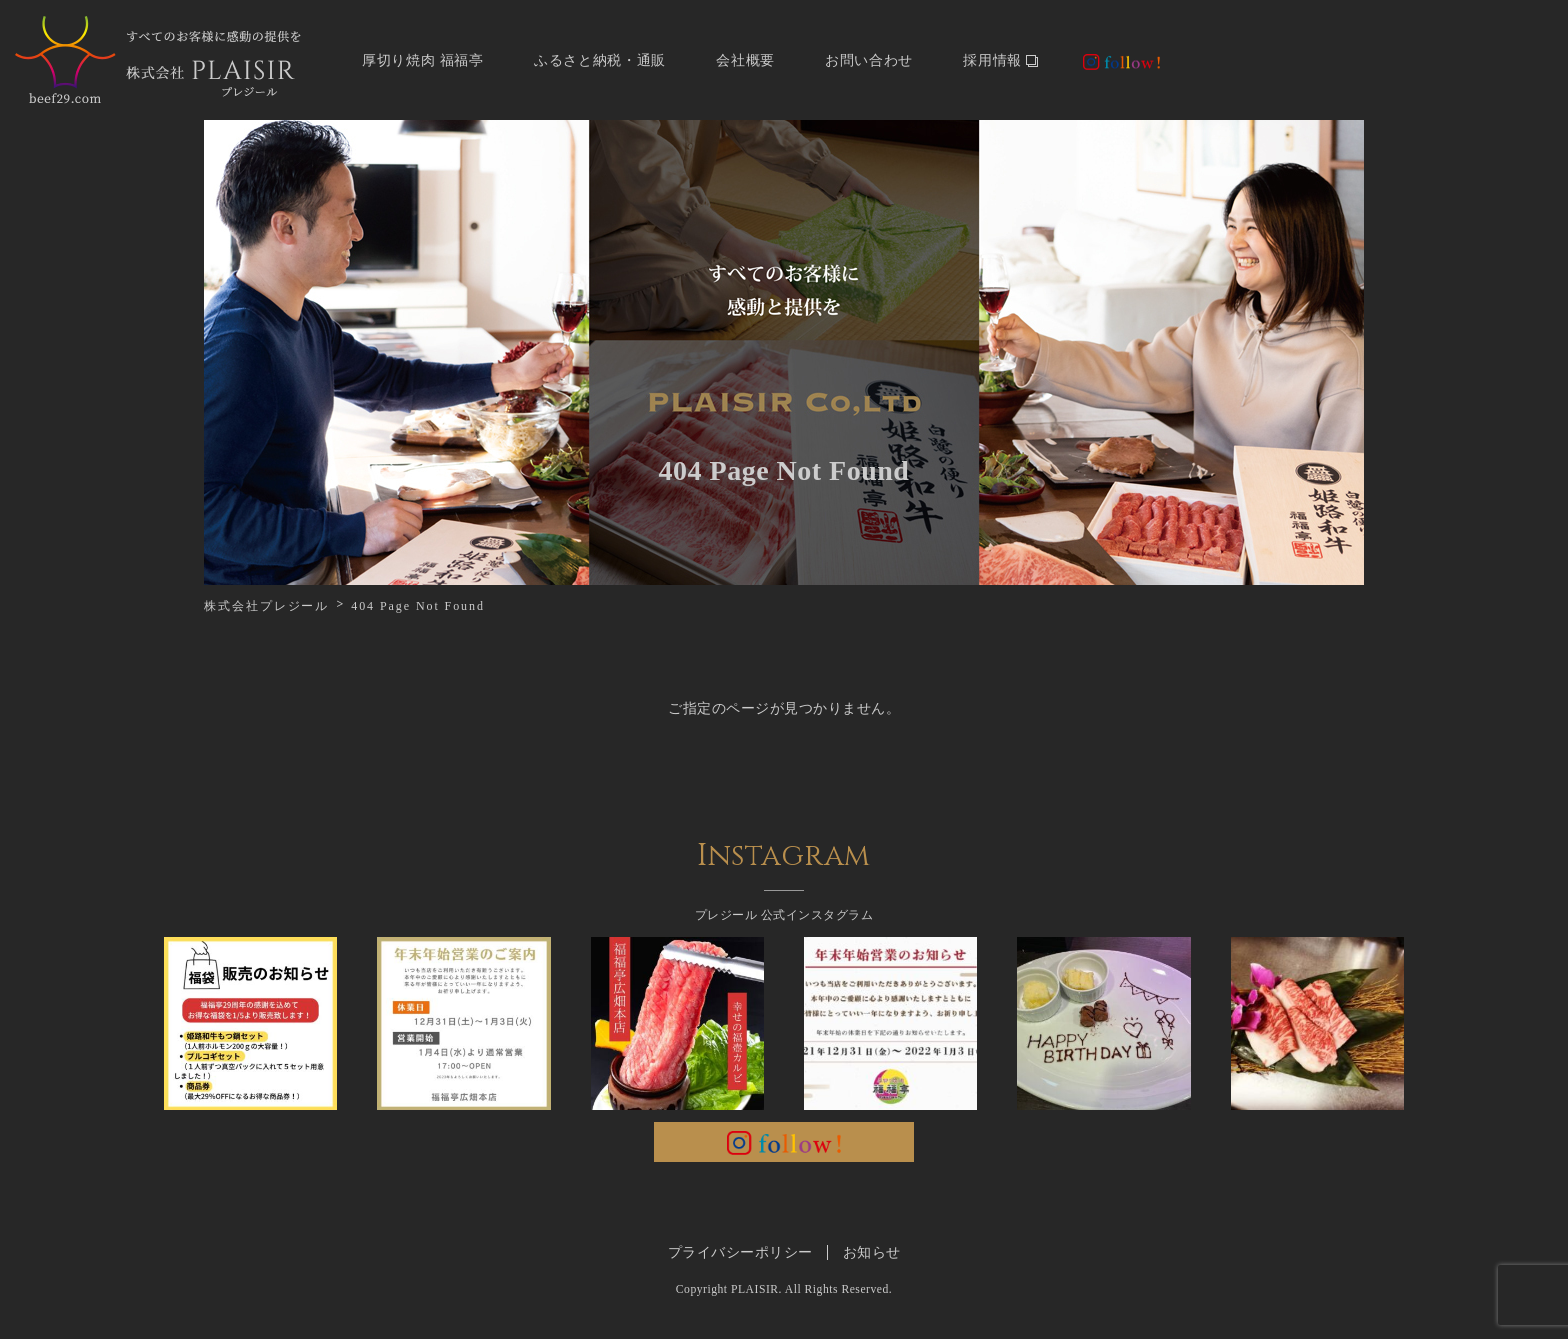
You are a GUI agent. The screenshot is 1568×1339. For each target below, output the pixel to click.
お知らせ (872, 1252)
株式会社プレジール (266, 606)
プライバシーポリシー (740, 1252)
